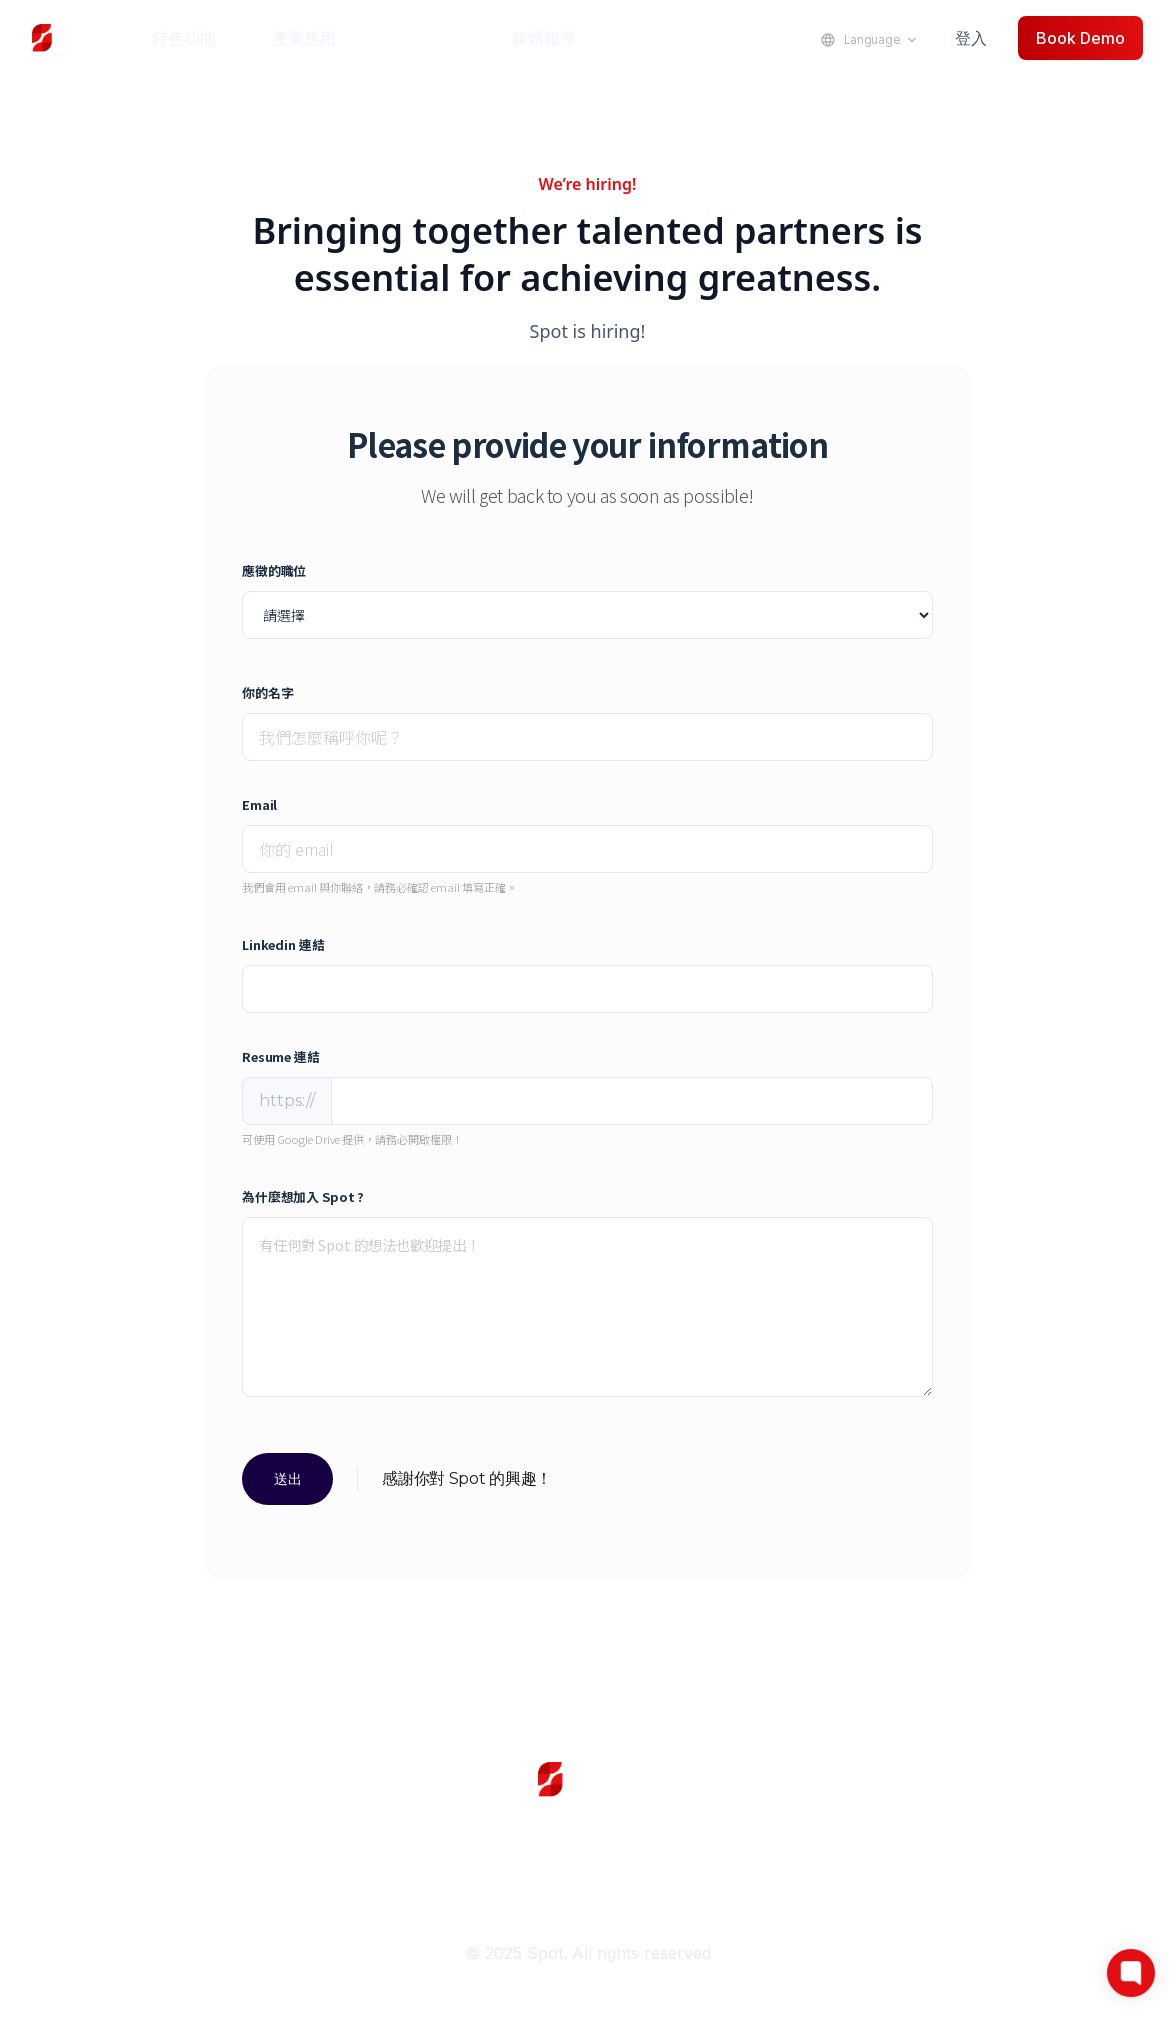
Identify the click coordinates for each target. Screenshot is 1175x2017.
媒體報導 (544, 38)
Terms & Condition (977, 1885)
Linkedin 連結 (283, 944)
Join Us (392, 1885)
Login (392, 1841)
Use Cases (588, 1841)
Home (198, 1841)
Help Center (978, 1841)
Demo (782, 1841)
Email (259, 804)
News (587, 1885)
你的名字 (268, 692)
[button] (196, 38)
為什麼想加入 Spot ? (303, 1196)
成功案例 (424, 38)
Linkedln (197, 1885)
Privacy (782, 1885)
